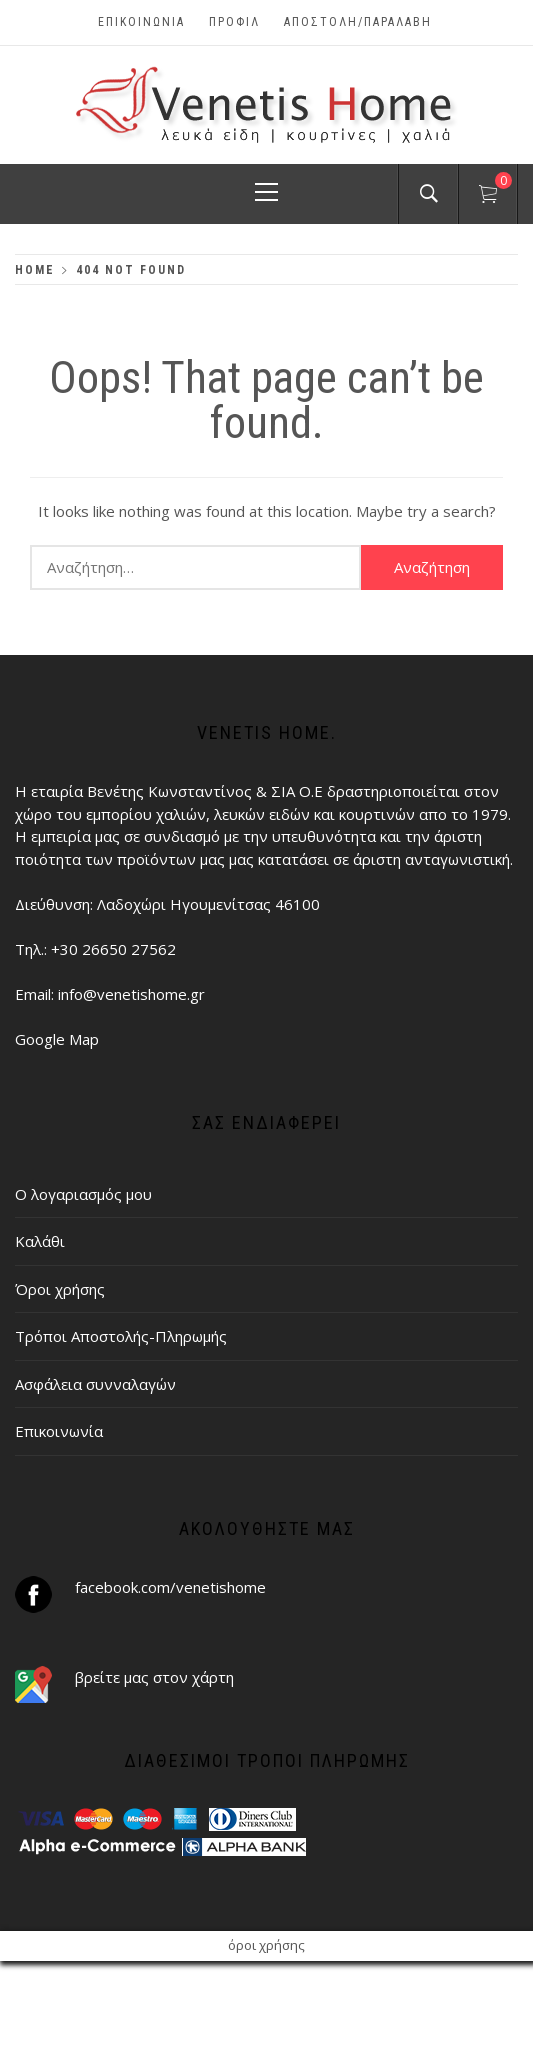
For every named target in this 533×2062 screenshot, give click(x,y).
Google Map (57, 1039)
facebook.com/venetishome (170, 1587)
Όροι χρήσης (60, 1289)
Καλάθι (40, 1241)
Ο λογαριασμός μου (83, 1194)
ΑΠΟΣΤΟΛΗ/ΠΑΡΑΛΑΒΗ (358, 22)
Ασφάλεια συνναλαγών (95, 1384)
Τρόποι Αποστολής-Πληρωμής (121, 1336)
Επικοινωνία (141, 22)
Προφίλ (234, 22)
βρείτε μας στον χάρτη (154, 1677)
